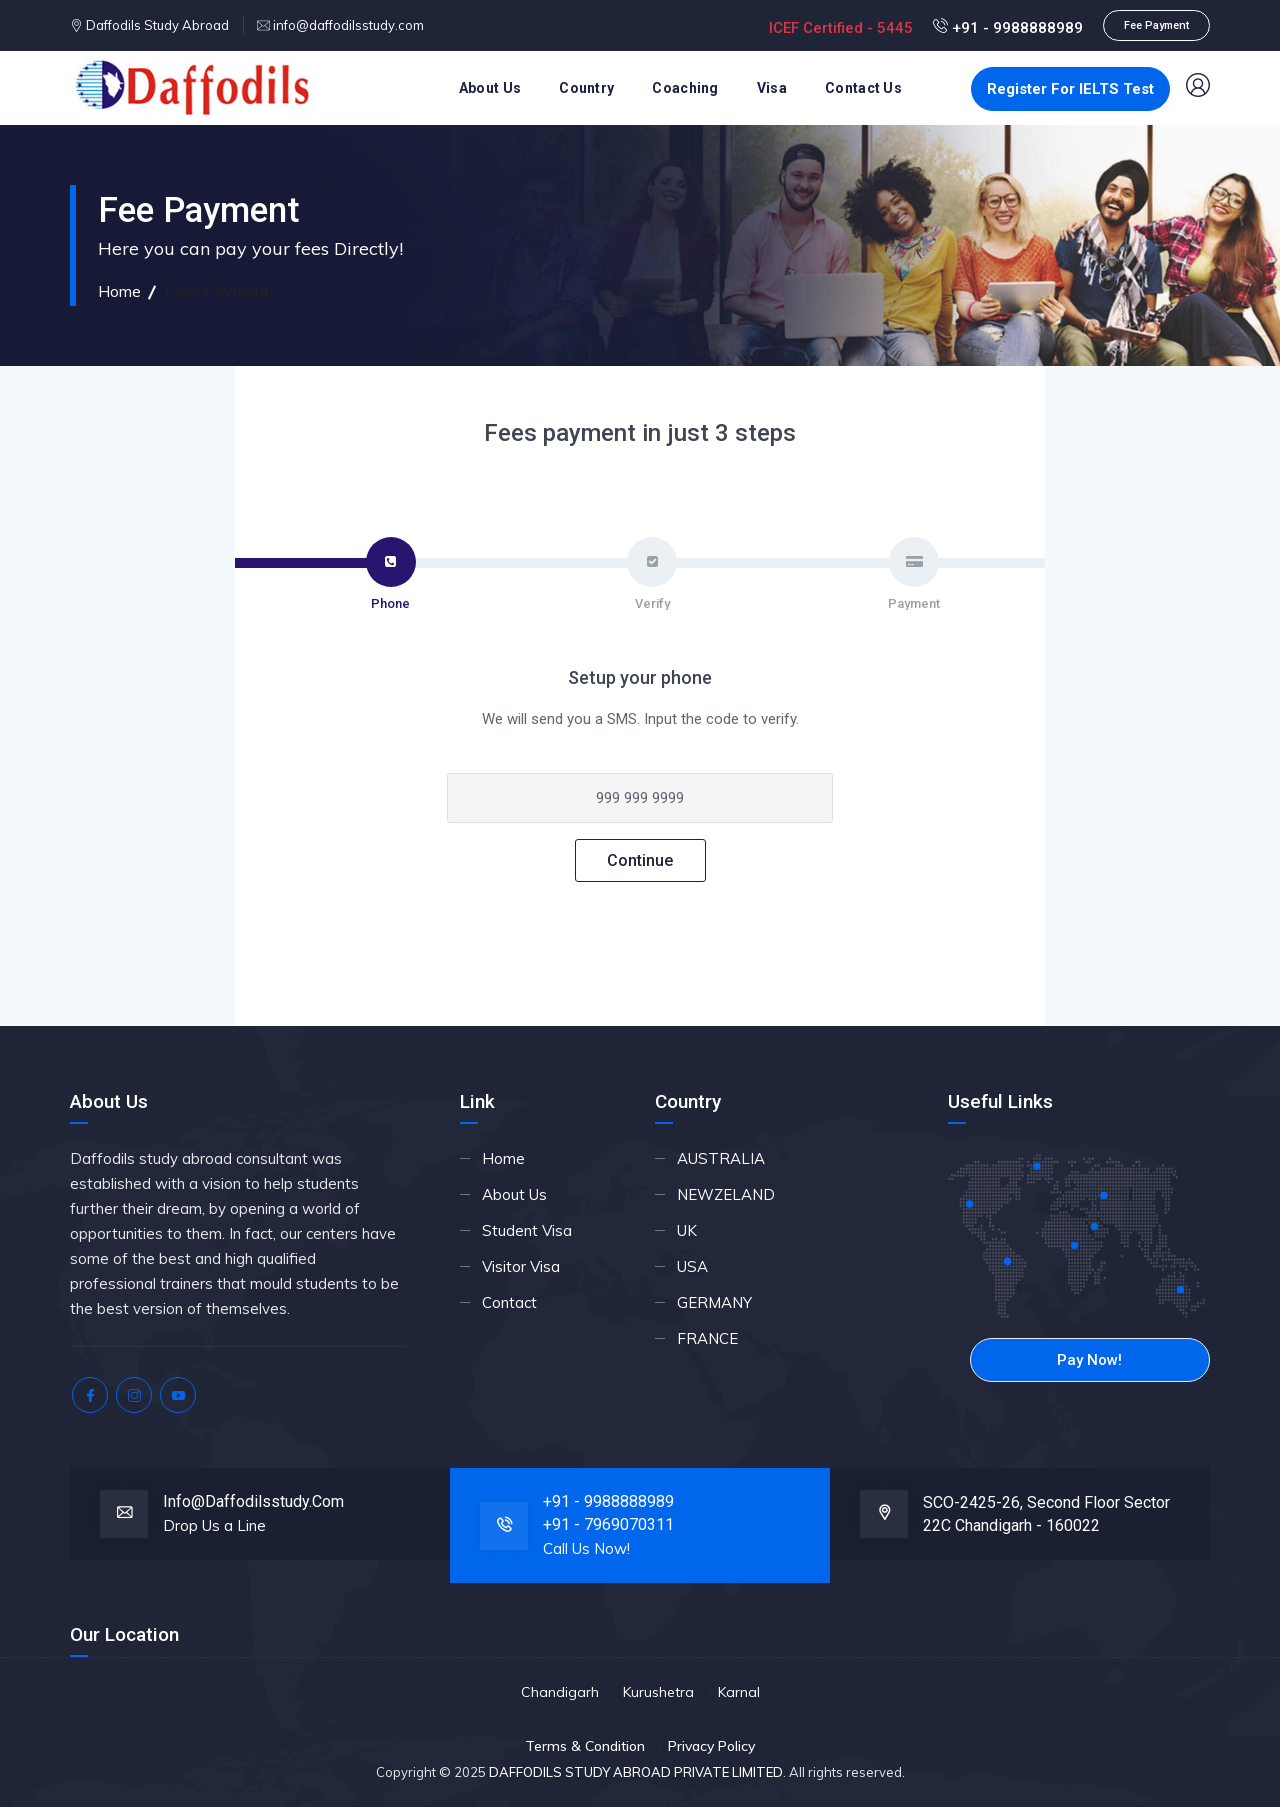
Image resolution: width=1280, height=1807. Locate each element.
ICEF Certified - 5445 (843, 28)
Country (586, 88)
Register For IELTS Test (1070, 89)
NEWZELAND (726, 1194)
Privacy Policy (711, 1746)
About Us (490, 88)
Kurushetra (658, 1692)
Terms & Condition (585, 1746)
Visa (772, 88)
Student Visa (527, 1230)
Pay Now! (1089, 1360)
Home (119, 291)
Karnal (739, 1692)
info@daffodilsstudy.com (347, 25)
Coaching (685, 88)
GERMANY (714, 1302)
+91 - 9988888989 (1008, 28)
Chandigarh (560, 1692)
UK (687, 1230)
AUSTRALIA (721, 1158)
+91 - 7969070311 (608, 1524)
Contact (509, 1302)
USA (692, 1266)
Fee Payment (1156, 25)
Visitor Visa (521, 1266)
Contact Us (863, 88)
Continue (640, 860)
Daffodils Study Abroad (156, 25)
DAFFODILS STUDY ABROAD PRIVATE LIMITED (636, 1772)
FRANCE (707, 1338)
